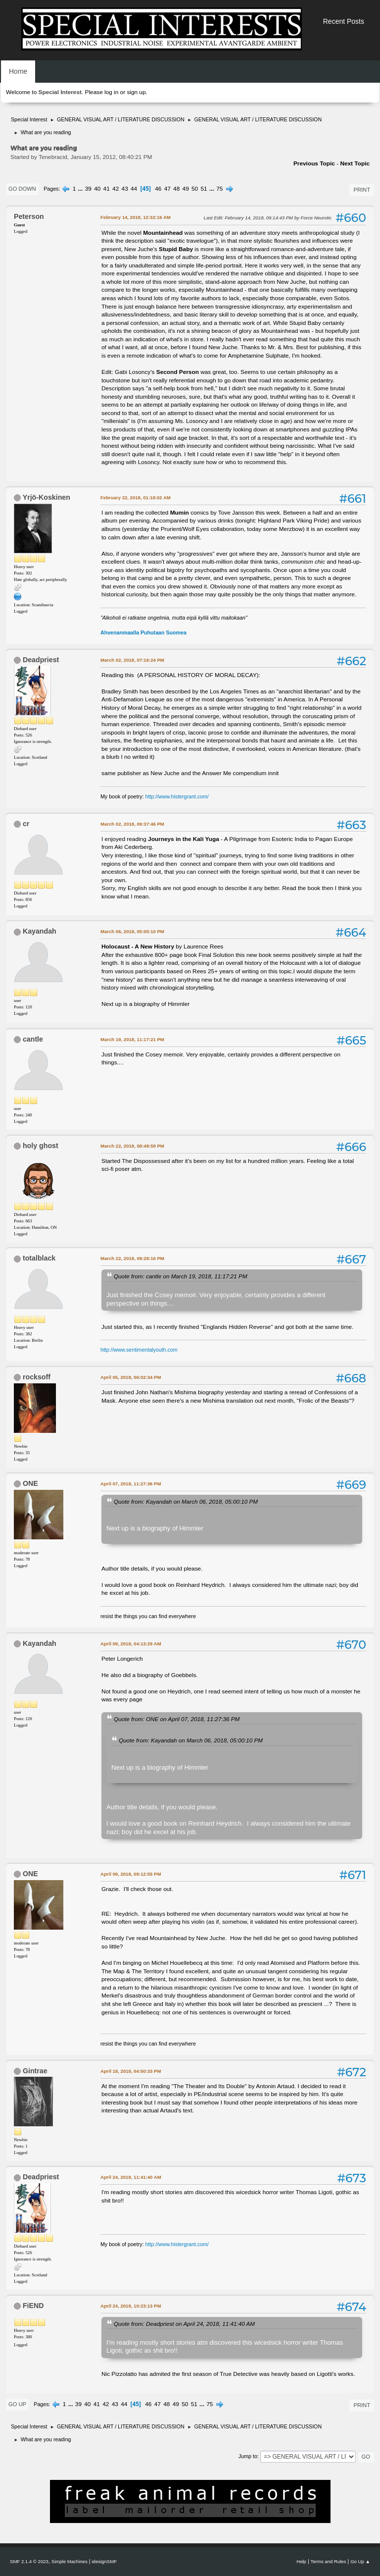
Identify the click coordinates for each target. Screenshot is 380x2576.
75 (219, 188)
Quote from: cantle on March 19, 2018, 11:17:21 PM (180, 1276)
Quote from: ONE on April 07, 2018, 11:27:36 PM (176, 1719)
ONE (30, 1483)
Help (301, 2561)
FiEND (33, 2306)
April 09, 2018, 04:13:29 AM (130, 1643)
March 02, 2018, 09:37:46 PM (132, 824)
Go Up (17, 2404)
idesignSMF (104, 2561)
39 (88, 188)
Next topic (355, 163)
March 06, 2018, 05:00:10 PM (132, 931)
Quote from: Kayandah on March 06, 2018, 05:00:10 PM (186, 1501)
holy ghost (40, 1146)
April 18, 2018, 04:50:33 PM (130, 2071)
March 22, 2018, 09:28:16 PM (132, 1258)
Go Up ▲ (360, 2561)
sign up (136, 92)
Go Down (22, 189)
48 (176, 188)
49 (186, 188)
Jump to (247, 2456)
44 (134, 188)
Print (361, 190)
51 (204, 188)
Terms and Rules (328, 2561)
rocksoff (36, 1377)
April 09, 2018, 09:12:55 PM (130, 1874)
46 (158, 188)
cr (26, 824)
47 (167, 188)
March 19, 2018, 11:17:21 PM (132, 1039)
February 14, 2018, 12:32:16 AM (135, 217)
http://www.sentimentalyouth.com (139, 1350)
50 (194, 188)
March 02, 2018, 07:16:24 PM (132, 660)
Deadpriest (41, 660)
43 (125, 188)
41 (106, 188)
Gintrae (35, 2071)
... (81, 188)
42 (115, 188)
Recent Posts (343, 21)
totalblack (39, 1258)
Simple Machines (69, 2561)
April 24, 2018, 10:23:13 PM (130, 2306)
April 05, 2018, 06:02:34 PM (130, 1377)
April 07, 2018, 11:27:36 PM (130, 1483)
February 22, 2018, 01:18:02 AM (135, 497)
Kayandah (39, 931)
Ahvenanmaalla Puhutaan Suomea (143, 632)
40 (97, 188)
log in (111, 92)
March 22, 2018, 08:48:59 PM (132, 1146)
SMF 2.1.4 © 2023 (29, 2561)
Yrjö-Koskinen (46, 497)
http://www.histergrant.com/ (177, 796)
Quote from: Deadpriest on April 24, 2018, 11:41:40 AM (184, 2323)
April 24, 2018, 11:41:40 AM (130, 2177)
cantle (33, 1039)
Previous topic (314, 163)
